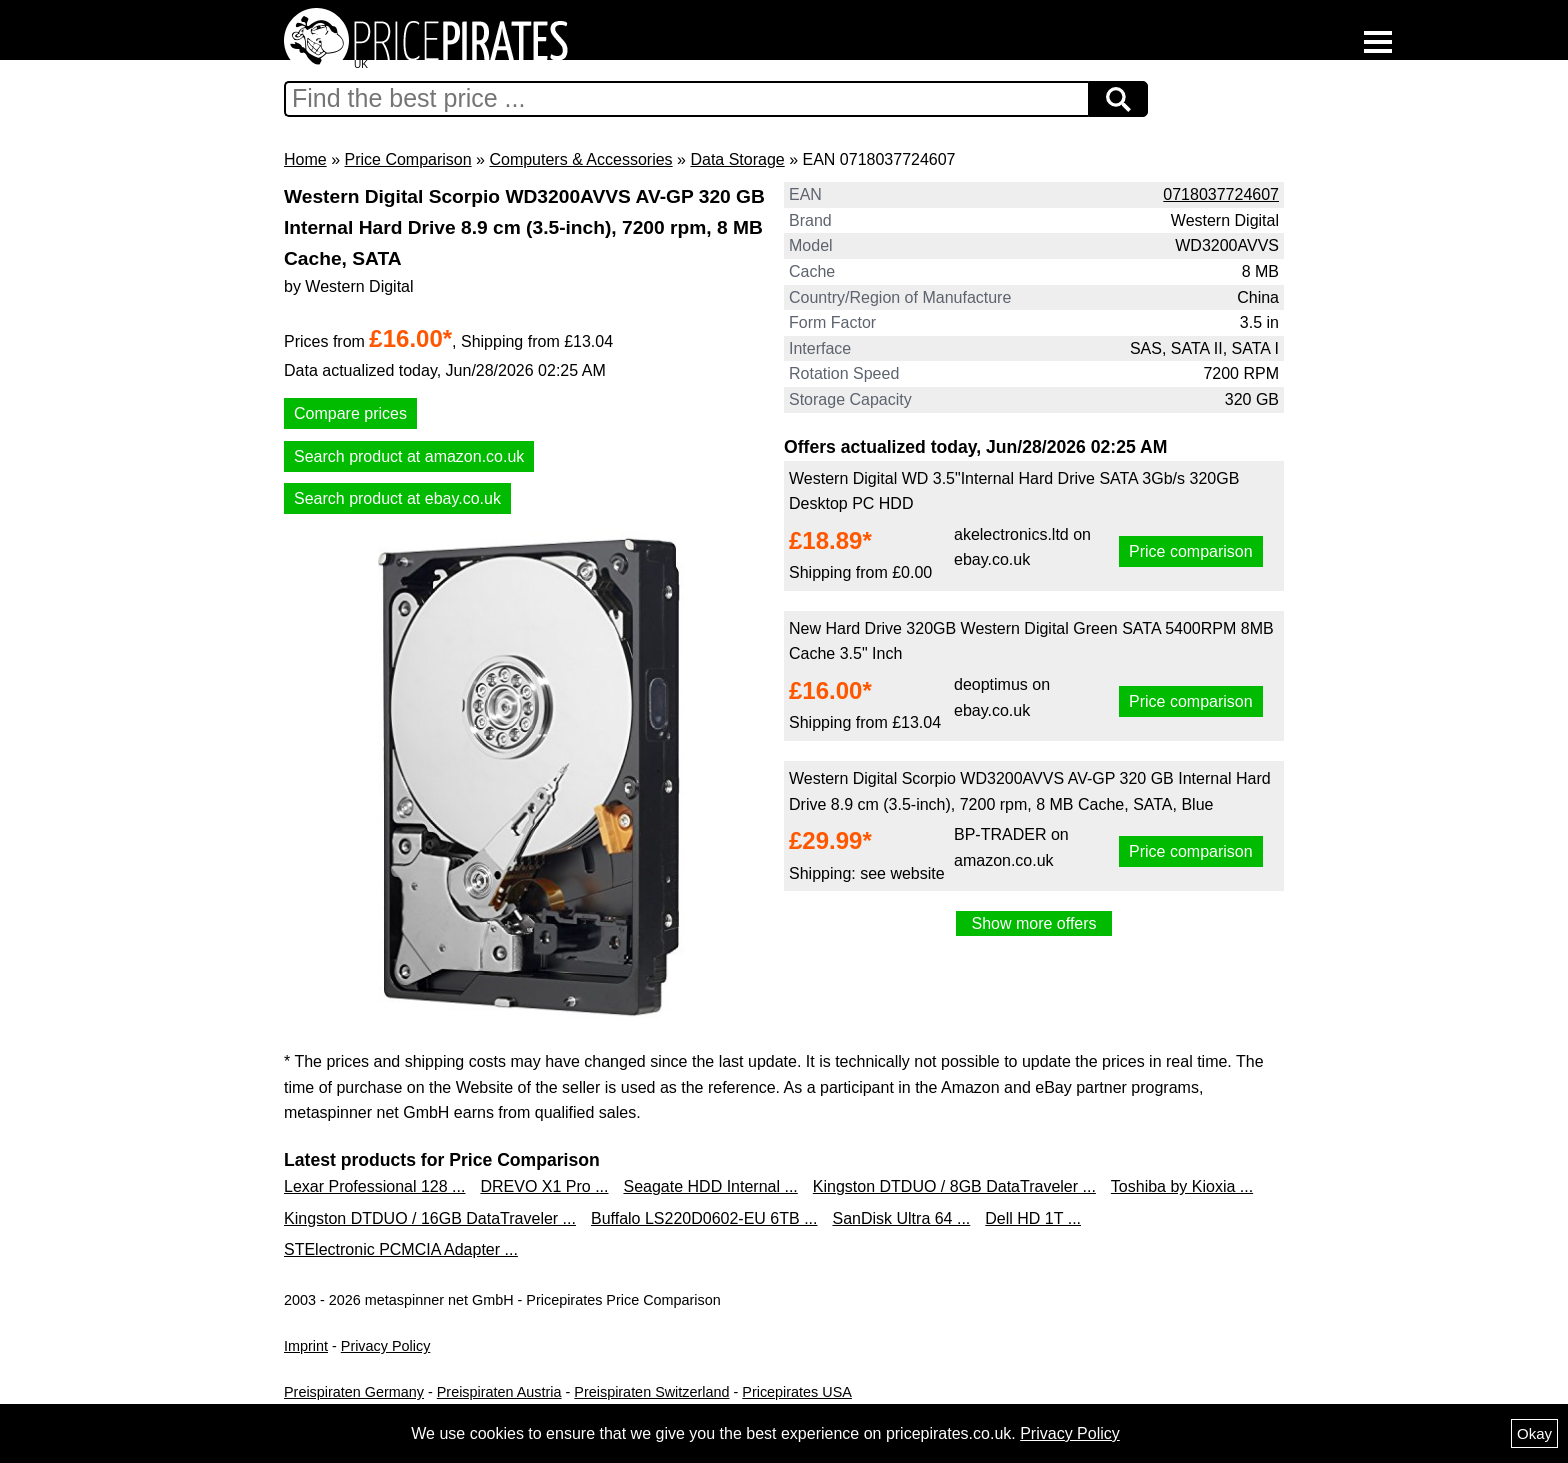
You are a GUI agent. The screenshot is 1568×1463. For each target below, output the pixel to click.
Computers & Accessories (580, 159)
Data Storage (737, 159)
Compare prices (350, 413)
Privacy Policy (386, 1346)
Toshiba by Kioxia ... (1182, 1186)
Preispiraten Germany (354, 1392)
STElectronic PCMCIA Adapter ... (401, 1249)
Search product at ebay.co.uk (397, 498)
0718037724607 (1221, 194)
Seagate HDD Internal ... (710, 1186)
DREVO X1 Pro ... (544, 1186)
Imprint (306, 1346)
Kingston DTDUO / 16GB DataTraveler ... (430, 1218)
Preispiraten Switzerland (651, 1392)
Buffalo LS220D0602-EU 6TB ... (704, 1218)
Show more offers (1033, 923)
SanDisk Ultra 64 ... (901, 1218)
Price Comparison (407, 159)
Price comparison (1191, 551)
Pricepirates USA (797, 1392)
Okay (1534, 1433)
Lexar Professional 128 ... (374, 1186)
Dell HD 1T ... (1033, 1218)
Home (305, 159)
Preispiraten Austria (499, 1392)
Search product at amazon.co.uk (409, 456)
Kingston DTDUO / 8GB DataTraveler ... (954, 1186)
